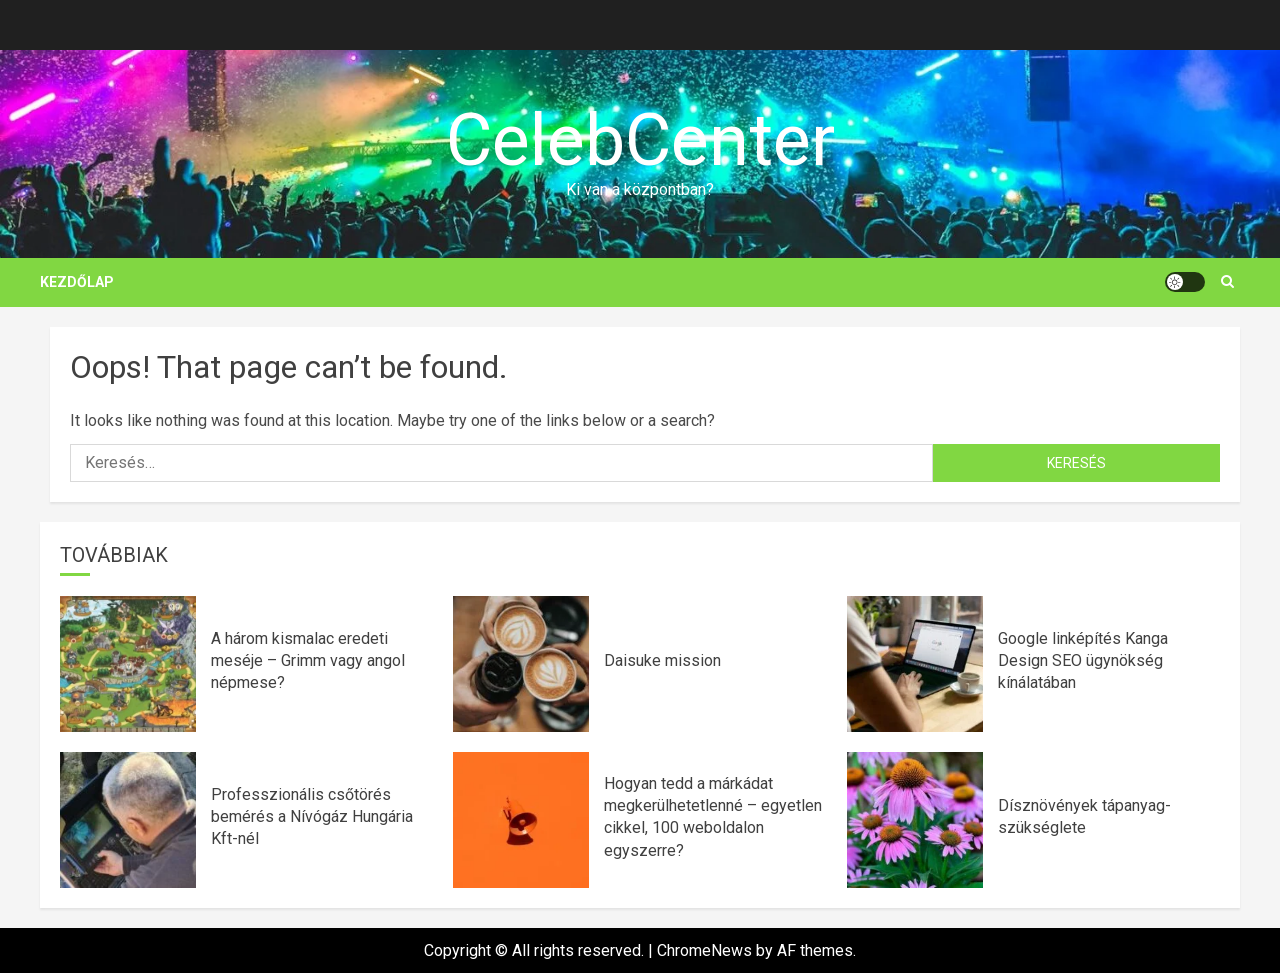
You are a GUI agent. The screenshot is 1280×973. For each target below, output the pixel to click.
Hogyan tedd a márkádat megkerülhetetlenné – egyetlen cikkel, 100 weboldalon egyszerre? (713, 817)
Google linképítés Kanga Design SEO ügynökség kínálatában (1083, 661)
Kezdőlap (77, 282)
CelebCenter (640, 140)
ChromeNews (704, 950)
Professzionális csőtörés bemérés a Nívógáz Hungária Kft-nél (312, 817)
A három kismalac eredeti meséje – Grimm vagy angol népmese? (308, 661)
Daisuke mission (662, 660)
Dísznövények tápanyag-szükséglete (1084, 816)
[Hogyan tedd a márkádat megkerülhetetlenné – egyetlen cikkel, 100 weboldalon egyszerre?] (521, 820)
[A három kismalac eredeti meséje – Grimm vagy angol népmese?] (128, 664)
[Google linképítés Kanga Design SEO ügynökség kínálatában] (915, 664)
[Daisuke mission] (521, 664)
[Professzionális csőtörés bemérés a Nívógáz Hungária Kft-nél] (128, 820)
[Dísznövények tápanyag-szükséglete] (915, 820)
